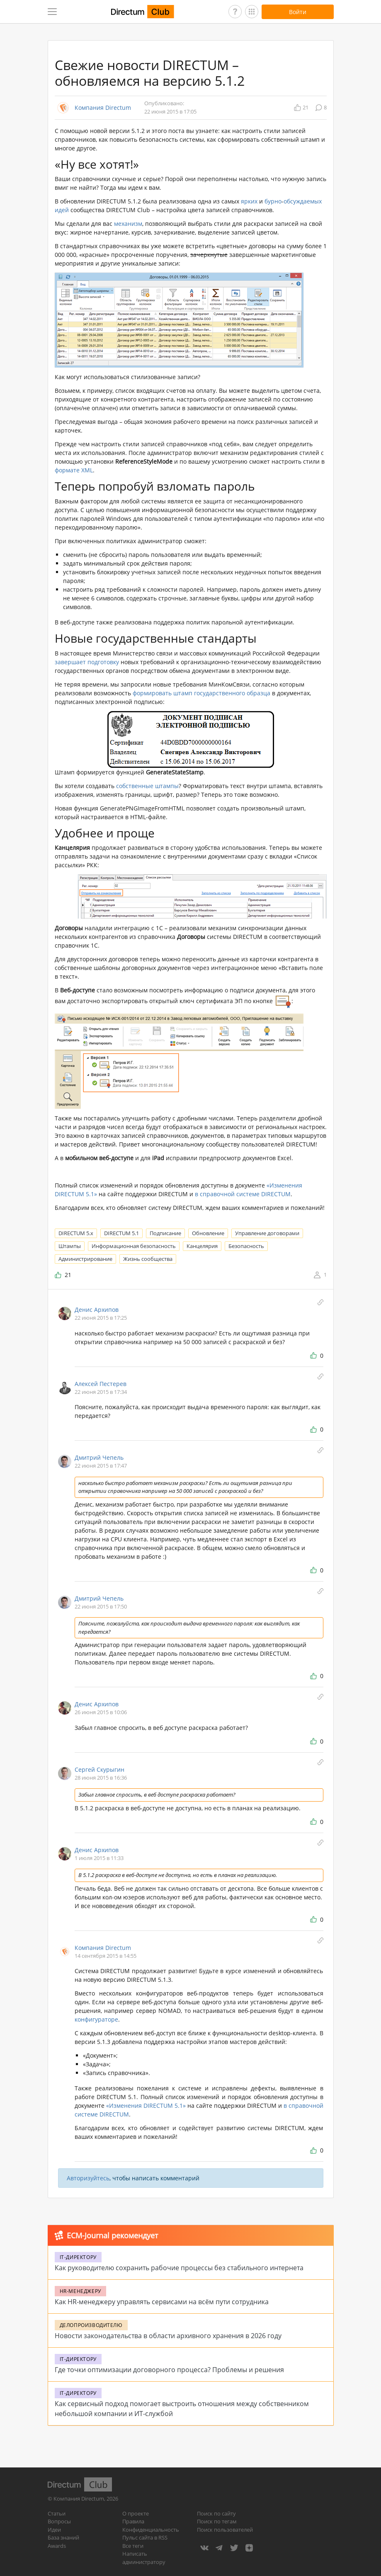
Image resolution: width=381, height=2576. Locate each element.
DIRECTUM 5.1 (121, 1233)
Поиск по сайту (216, 2513)
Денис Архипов (97, 1309)
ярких (249, 201)
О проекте (135, 2513)
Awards (57, 2545)
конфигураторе (96, 2019)
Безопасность (246, 1246)
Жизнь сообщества (147, 1259)
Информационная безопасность (134, 1246)
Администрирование (85, 1259)
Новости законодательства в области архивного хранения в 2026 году (168, 2335)
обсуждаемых (303, 201)
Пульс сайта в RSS (144, 2537)
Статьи (57, 2513)
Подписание (165, 1233)
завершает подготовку (87, 662)
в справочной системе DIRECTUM (243, 1194)
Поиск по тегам (217, 2521)
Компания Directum (103, 108)
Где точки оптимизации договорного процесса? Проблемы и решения (169, 2369)
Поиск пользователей (225, 2529)
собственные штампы (147, 786)
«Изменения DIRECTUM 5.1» (146, 2105)
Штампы (69, 1246)
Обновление (208, 1233)
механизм (128, 223)
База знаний (63, 2537)
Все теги (132, 2545)
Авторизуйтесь (88, 2178)
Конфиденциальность (150, 2529)
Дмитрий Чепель (99, 1457)
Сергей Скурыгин (99, 1769)
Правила (133, 2521)
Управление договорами (267, 1233)
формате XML (74, 470)
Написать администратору (143, 2558)
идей (62, 210)
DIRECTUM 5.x (75, 1233)
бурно (273, 201)
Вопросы (59, 2521)
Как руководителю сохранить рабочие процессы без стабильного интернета (179, 2267)
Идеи (54, 2529)
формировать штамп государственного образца (201, 693)
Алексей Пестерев (100, 1384)
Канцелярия (202, 1246)
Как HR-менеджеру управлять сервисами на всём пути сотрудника (162, 2301)
